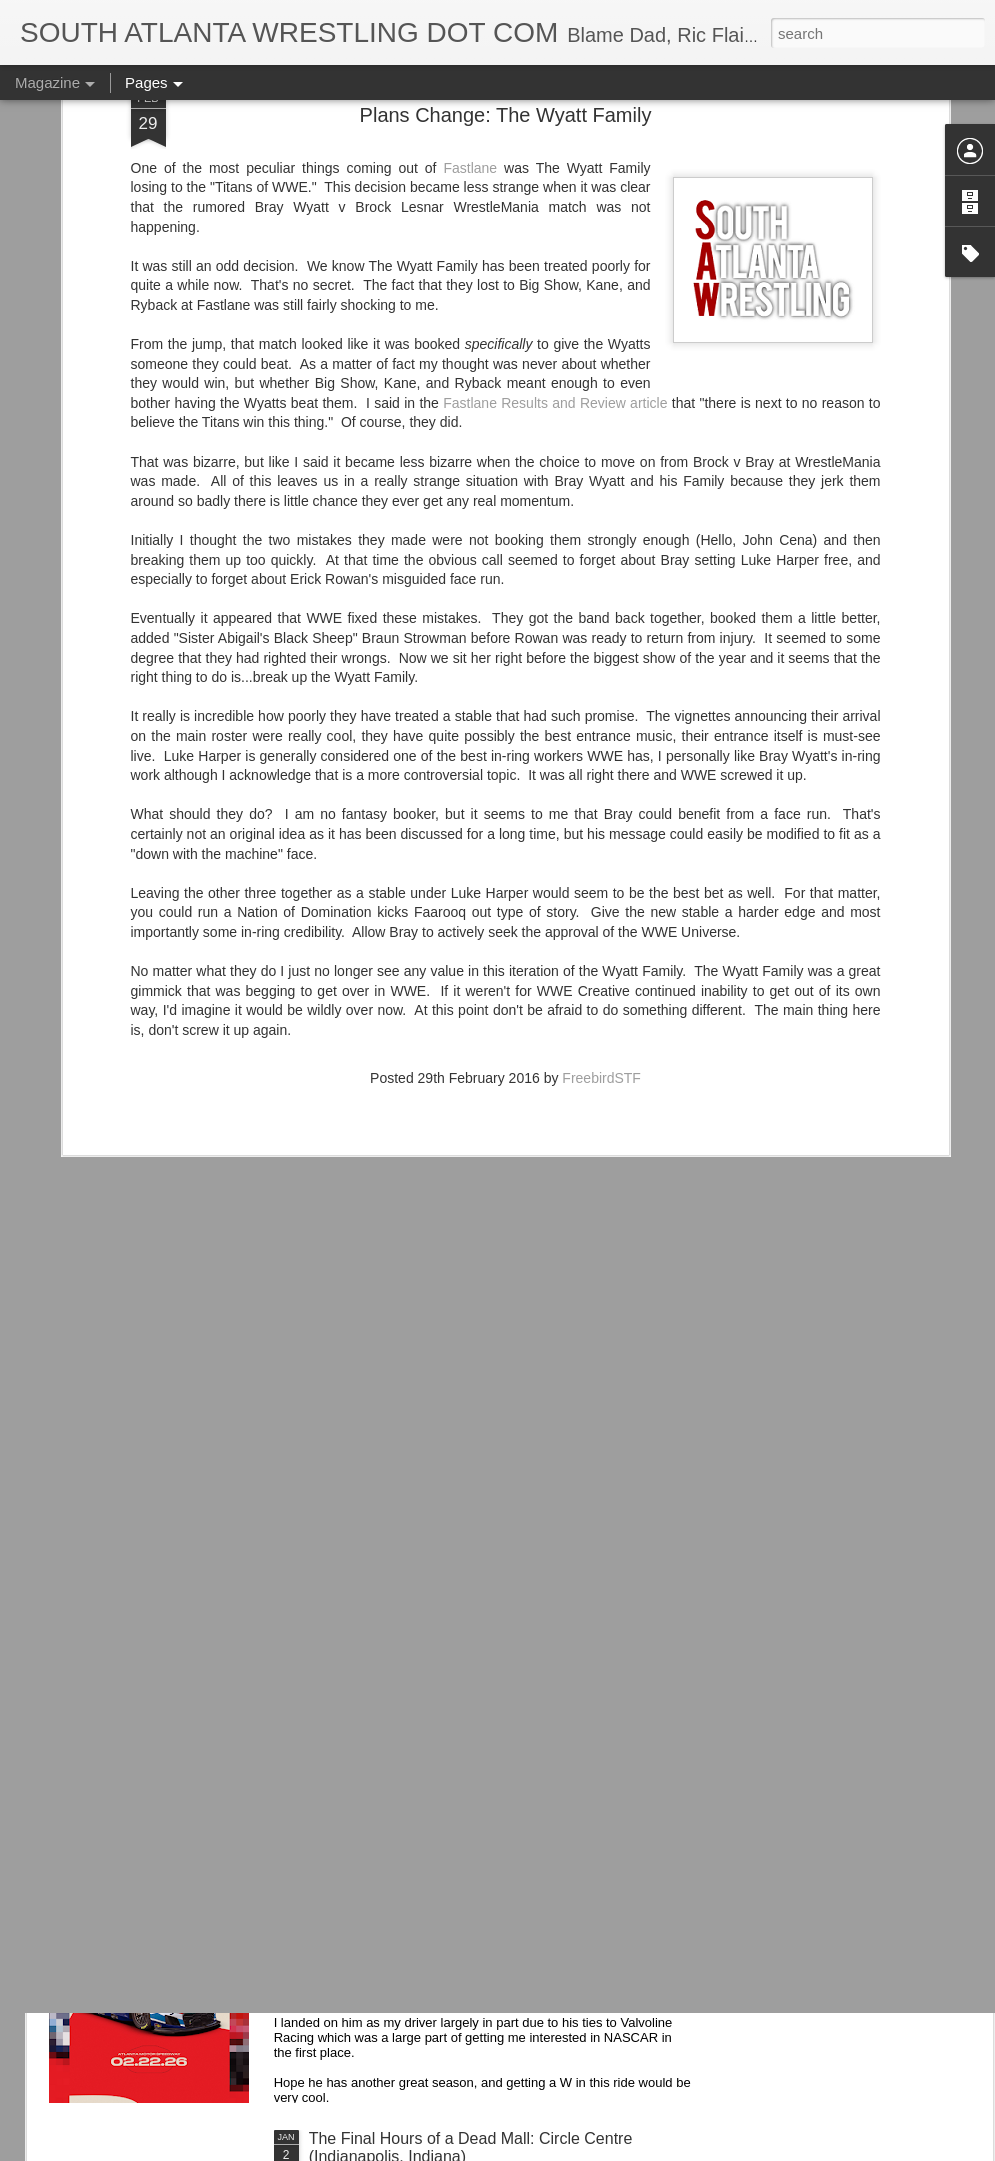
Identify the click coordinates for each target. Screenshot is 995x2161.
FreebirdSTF (601, 892)
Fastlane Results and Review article (555, 217)
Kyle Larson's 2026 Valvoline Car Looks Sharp (473, 1911)
